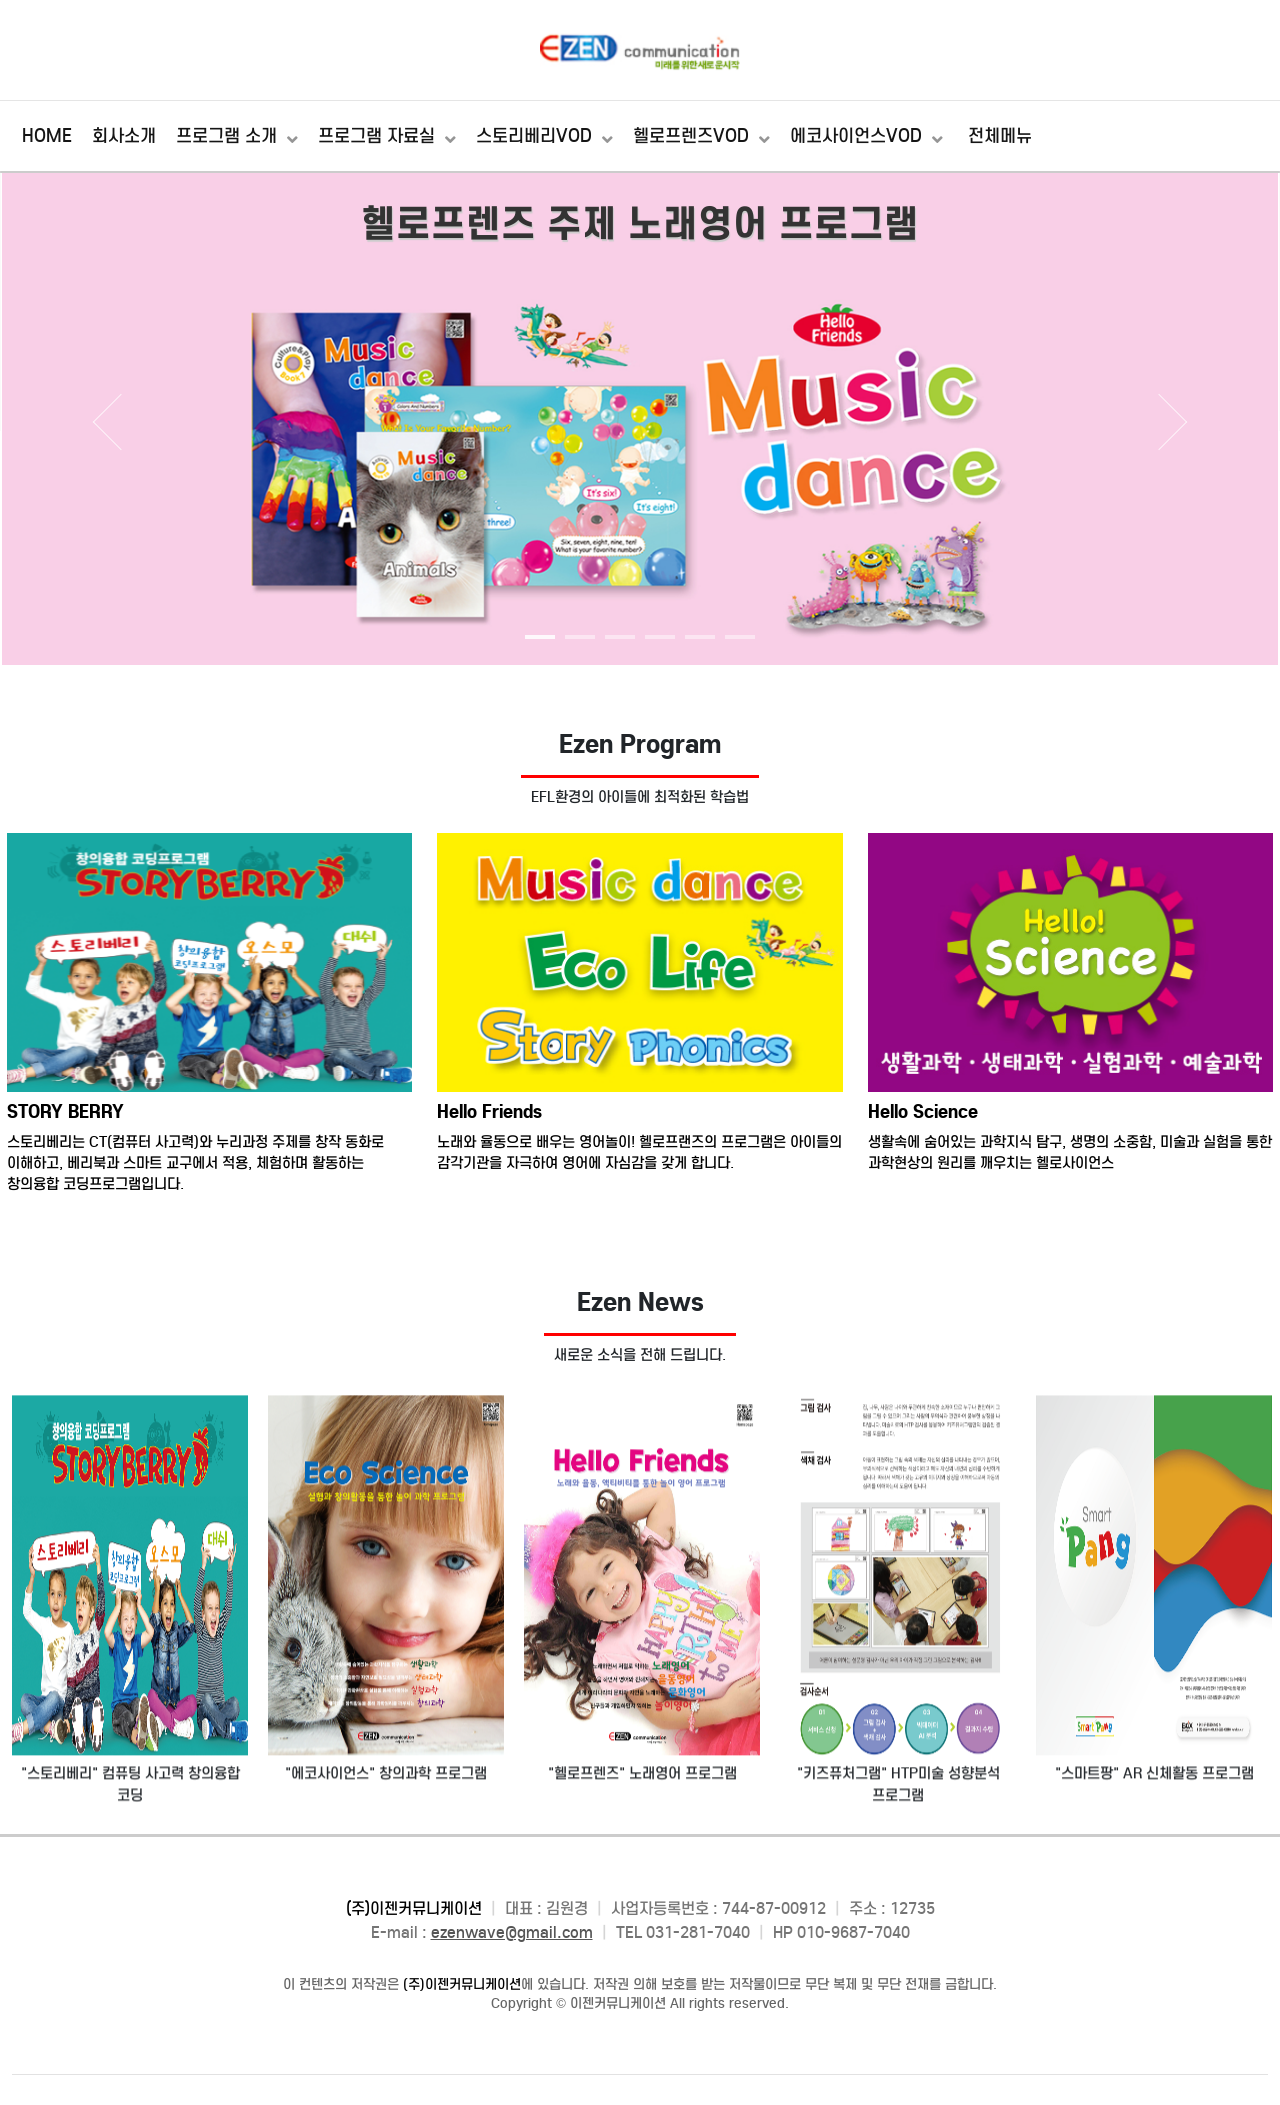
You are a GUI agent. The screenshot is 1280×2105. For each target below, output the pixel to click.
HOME (47, 136)
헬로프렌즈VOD (693, 136)
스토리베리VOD (536, 136)
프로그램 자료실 (379, 136)
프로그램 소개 (229, 136)
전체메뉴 (1000, 136)
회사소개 (124, 136)
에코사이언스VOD (858, 136)
